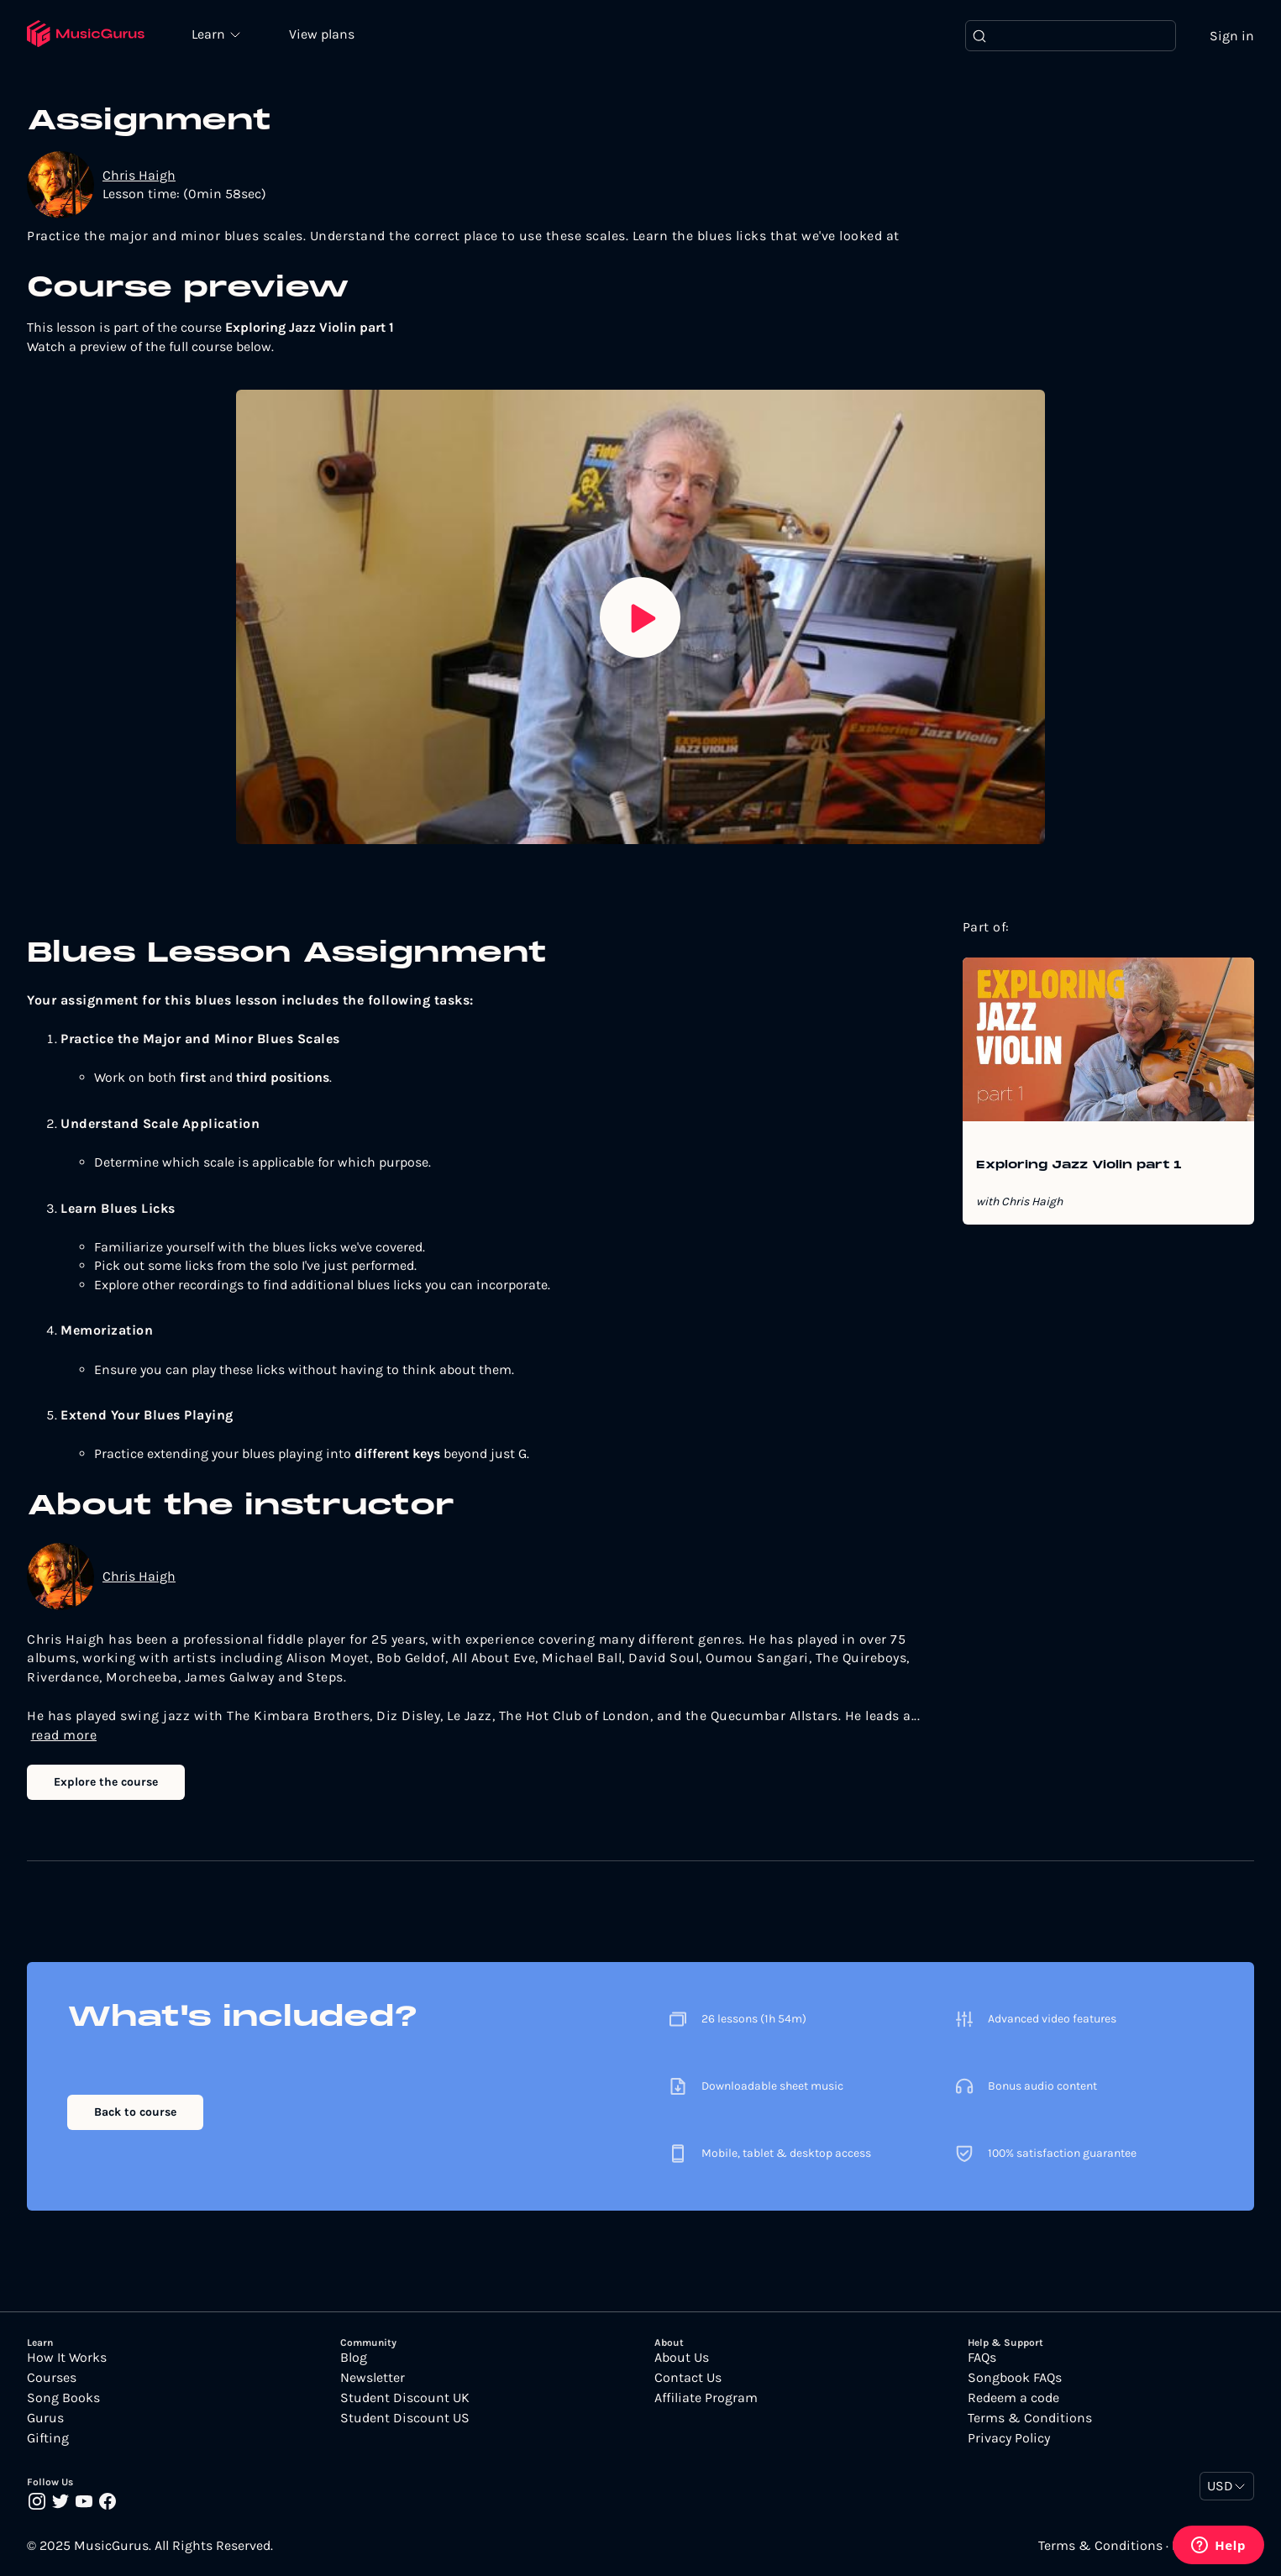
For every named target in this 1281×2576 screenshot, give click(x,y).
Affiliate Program (706, 2398)
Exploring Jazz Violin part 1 (1079, 1167)
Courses (51, 2378)
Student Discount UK (405, 2398)
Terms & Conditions (1030, 2419)
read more (64, 1735)
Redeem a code (1013, 2398)
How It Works (67, 2358)
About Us (681, 2358)
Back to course (135, 2113)
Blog (353, 2358)
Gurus (45, 2419)
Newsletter (372, 2378)
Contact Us (688, 2378)
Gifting (48, 2439)
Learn (211, 33)
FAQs (982, 2358)
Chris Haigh (139, 175)
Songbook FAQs (1015, 2378)
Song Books (63, 2398)
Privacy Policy (1009, 2439)
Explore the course (106, 1782)
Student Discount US (405, 2419)
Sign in (1232, 36)
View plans (323, 35)
